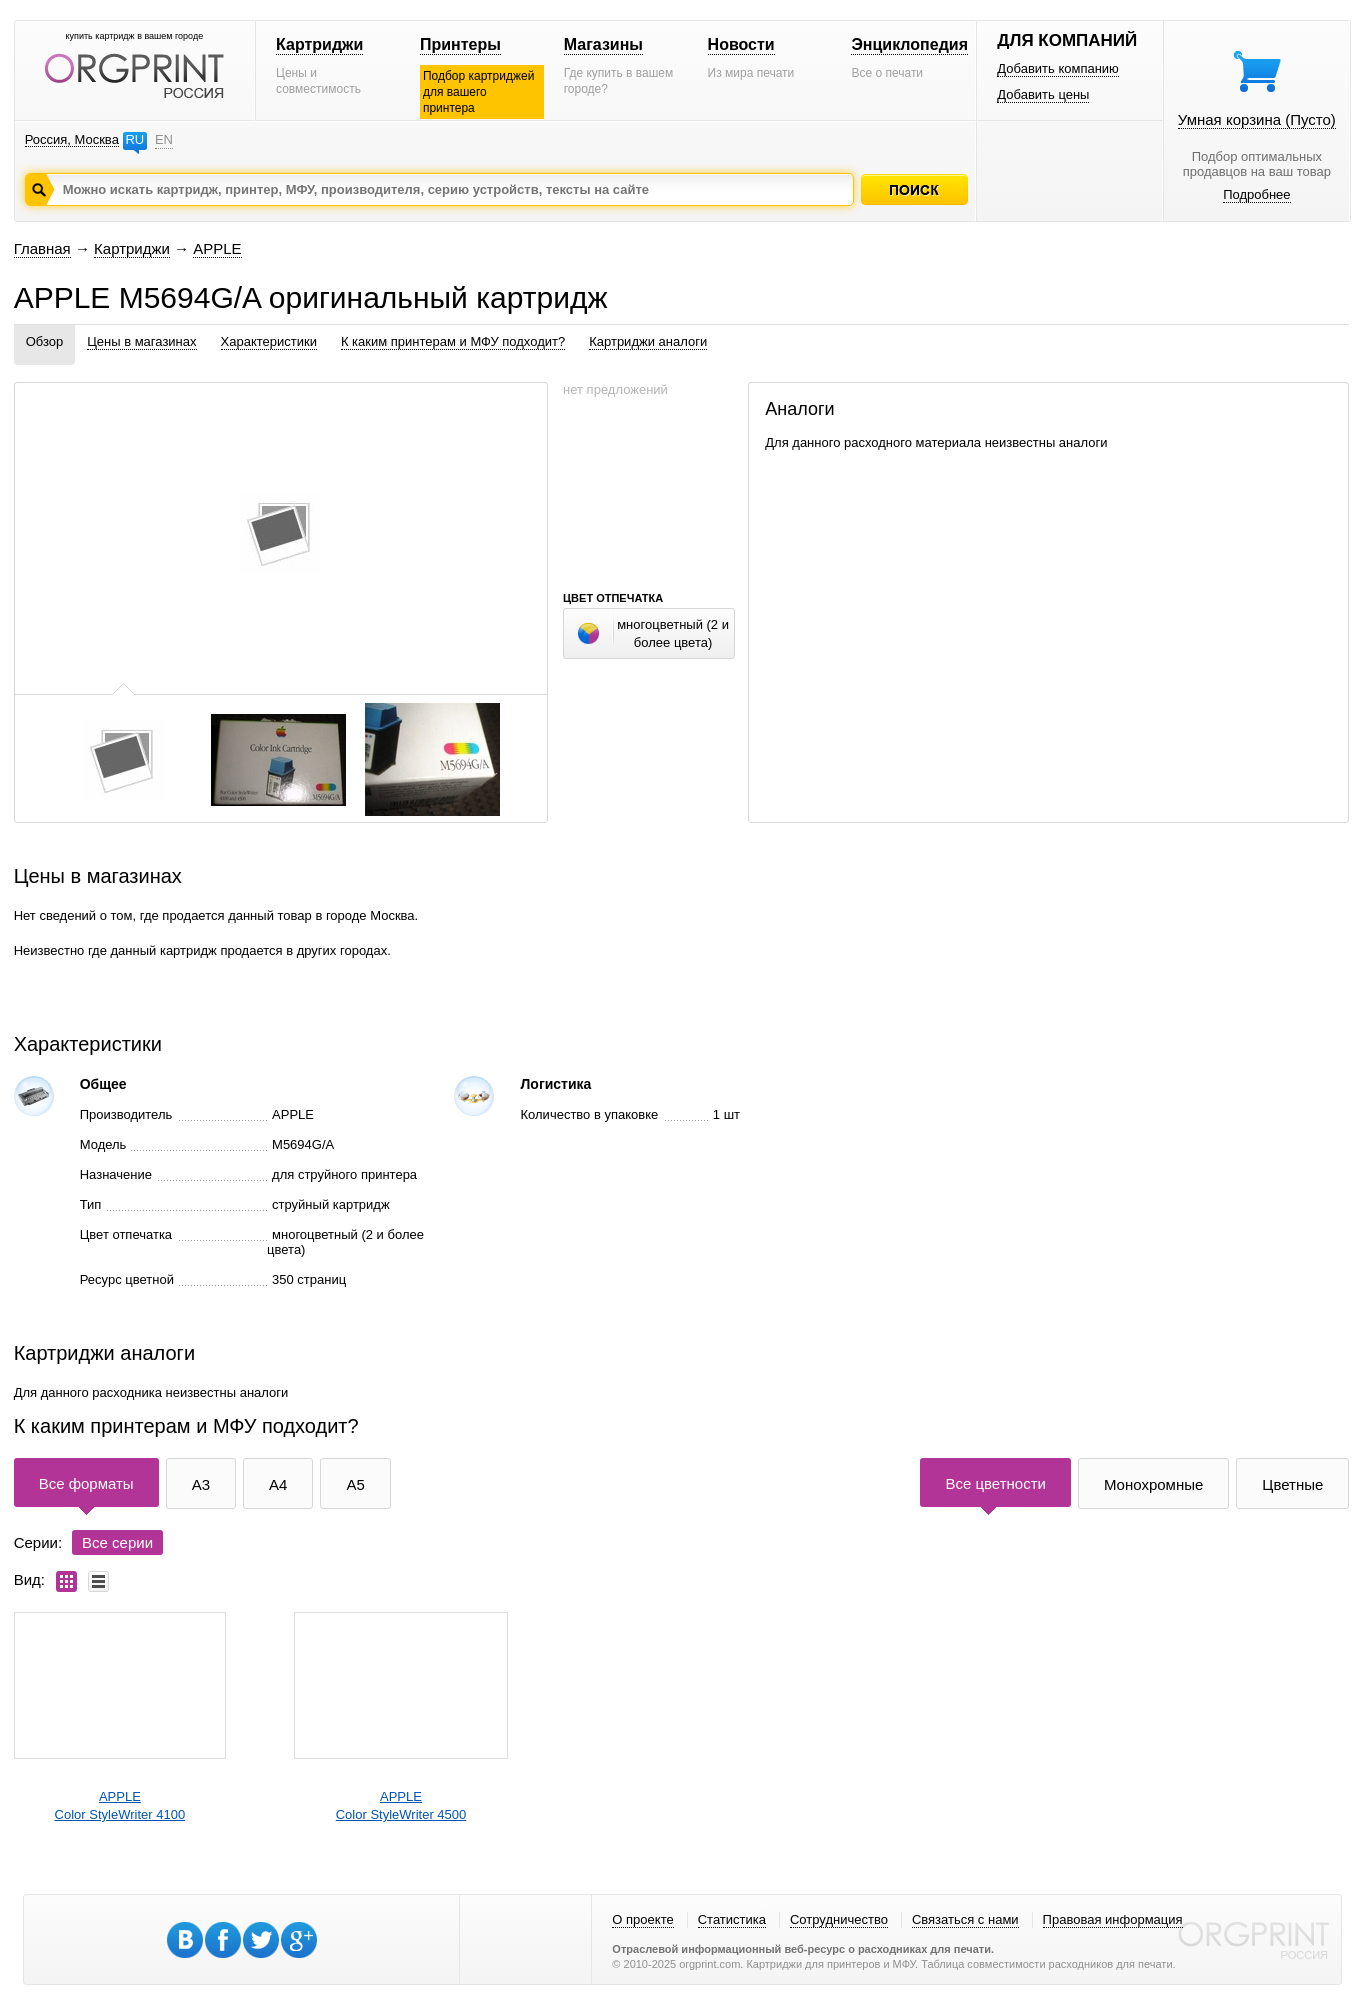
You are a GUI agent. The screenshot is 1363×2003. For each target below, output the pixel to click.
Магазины (603, 44)
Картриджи (319, 44)
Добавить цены (1043, 94)
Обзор (45, 341)
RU (134, 139)
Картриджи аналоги (648, 341)
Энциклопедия (909, 44)
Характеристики (269, 341)
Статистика (732, 1919)
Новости (741, 44)
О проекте (642, 1919)
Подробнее (1256, 194)
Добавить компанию (1058, 68)
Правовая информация (1113, 1919)
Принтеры (460, 44)
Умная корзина (1257, 119)
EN (164, 139)
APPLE (217, 248)
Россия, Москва (72, 139)
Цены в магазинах (141, 341)
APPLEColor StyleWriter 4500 (401, 1805)
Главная (42, 248)
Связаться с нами (965, 1919)
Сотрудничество (839, 1919)
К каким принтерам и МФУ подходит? (453, 341)
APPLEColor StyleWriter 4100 (120, 1805)
